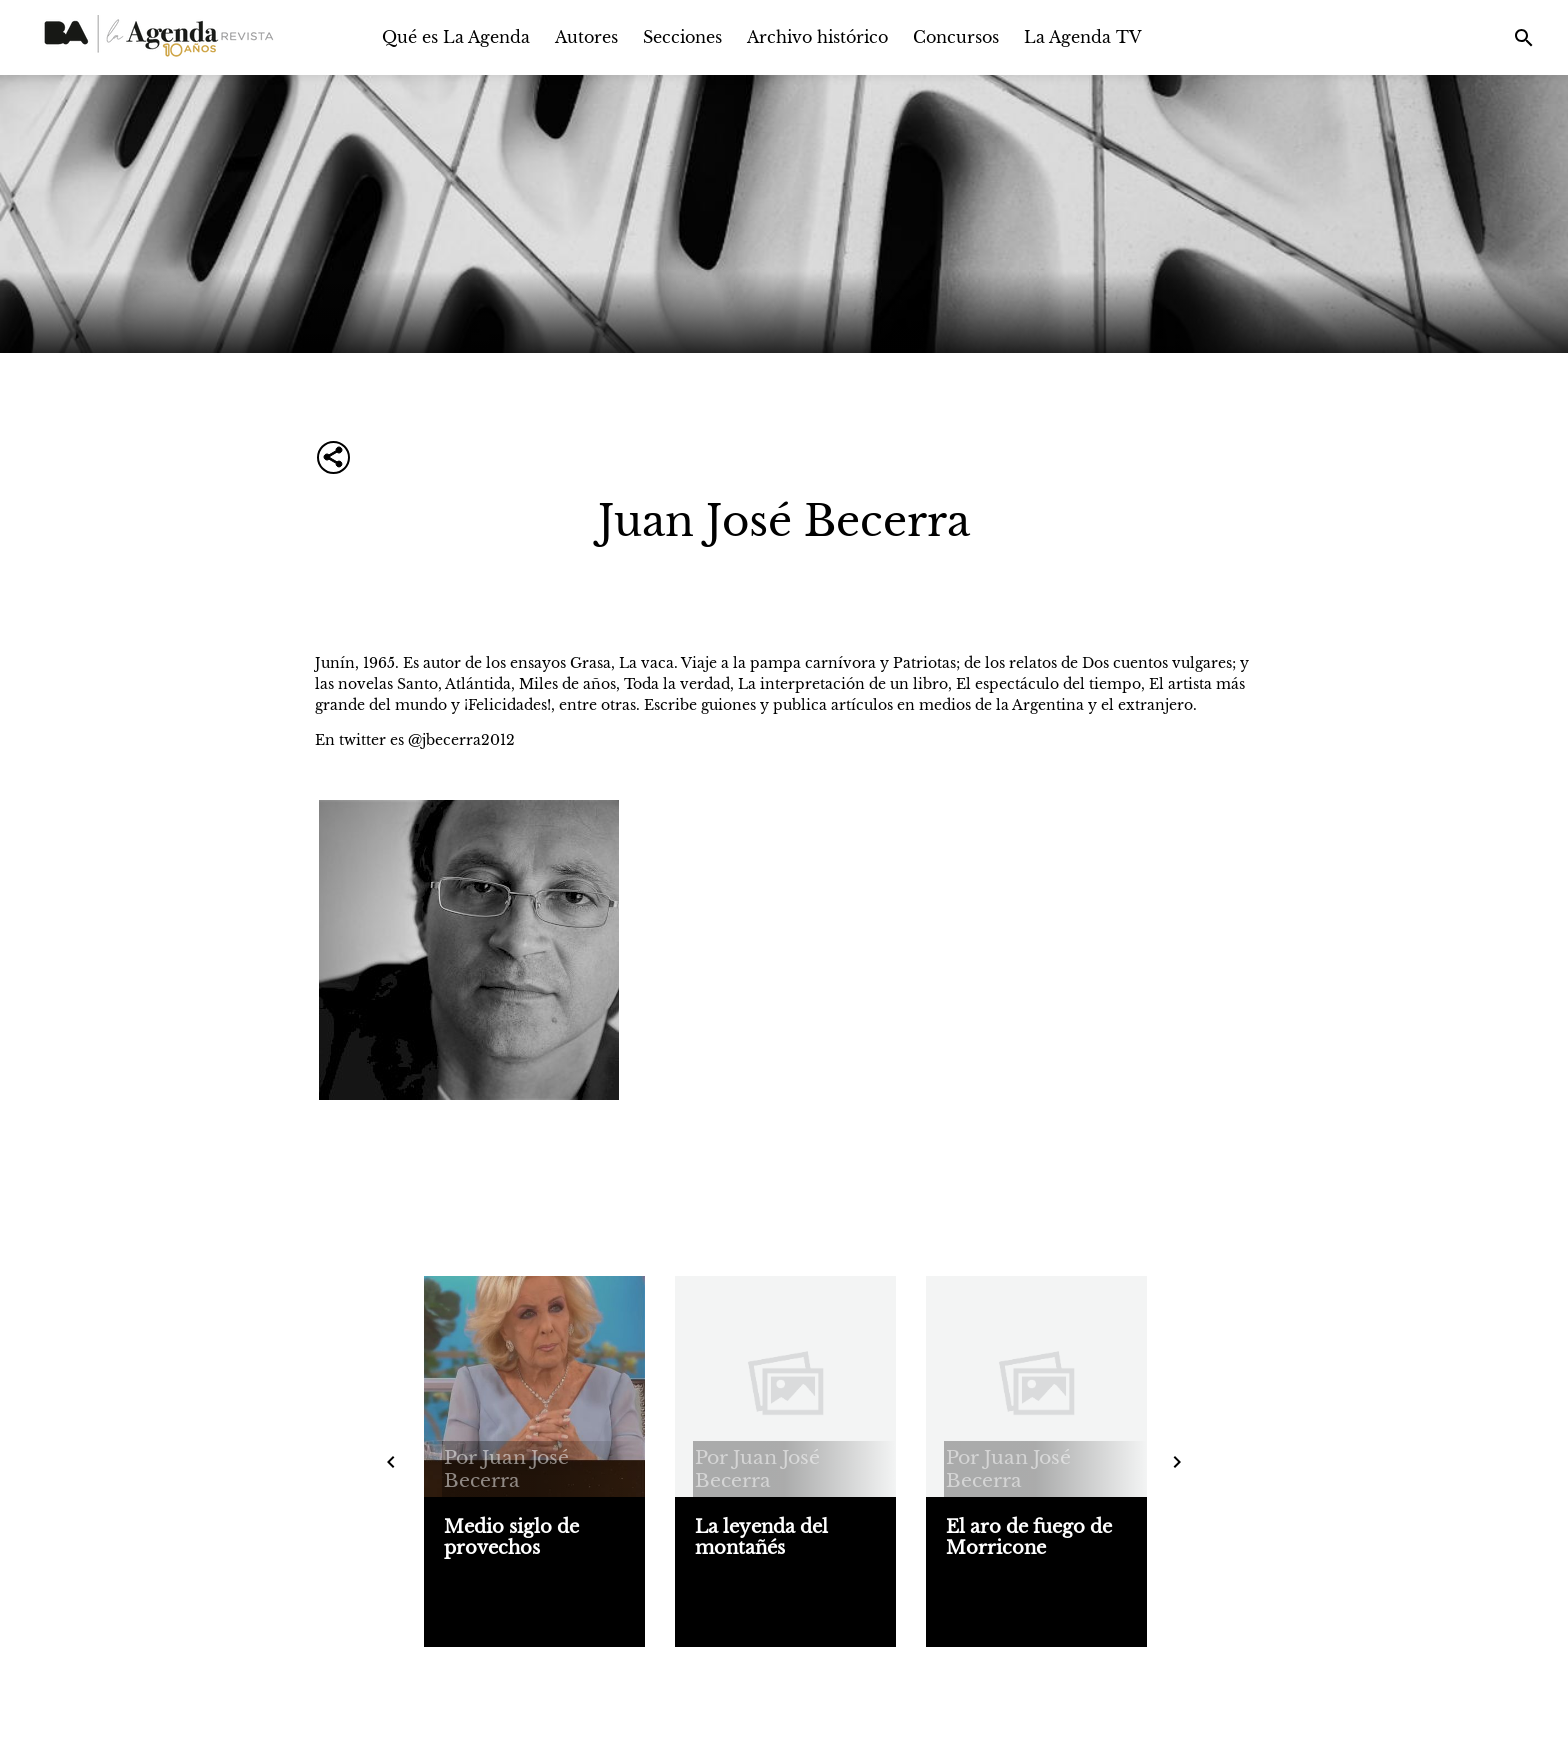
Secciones (682, 37)
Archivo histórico (817, 37)
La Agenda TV (1083, 37)
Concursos (956, 37)
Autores (586, 37)
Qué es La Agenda (456, 37)
